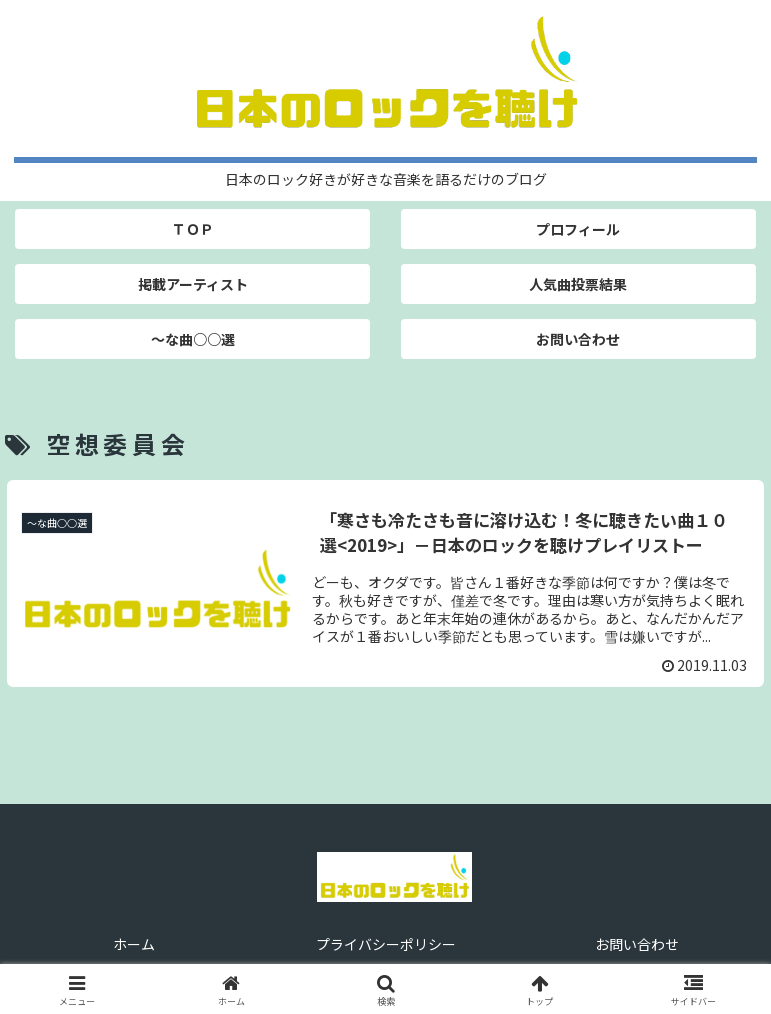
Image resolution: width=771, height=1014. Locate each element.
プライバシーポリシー (386, 944)
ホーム (134, 944)
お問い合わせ (637, 944)
